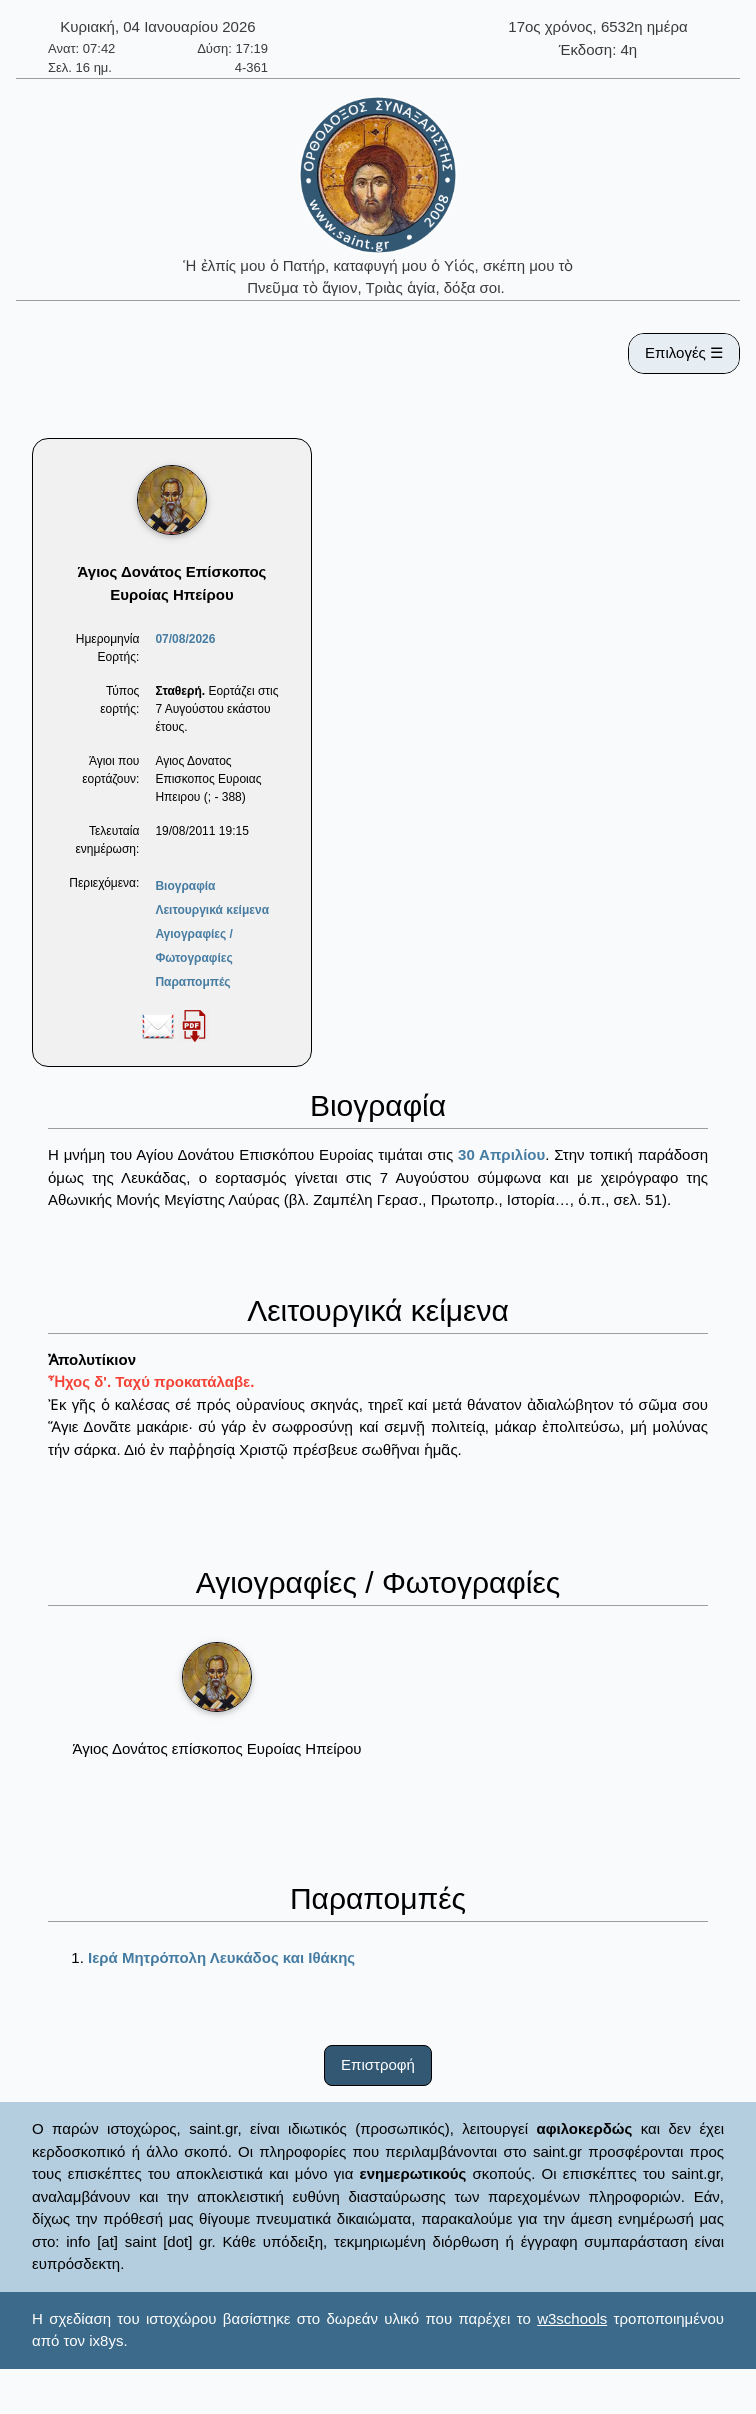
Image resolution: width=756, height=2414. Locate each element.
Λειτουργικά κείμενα (212, 910)
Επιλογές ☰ (684, 352)
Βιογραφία (185, 886)
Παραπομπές (192, 982)
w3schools (572, 2318)
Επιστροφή (378, 2064)
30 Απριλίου (501, 1154)
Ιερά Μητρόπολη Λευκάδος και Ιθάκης (221, 1957)
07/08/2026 (185, 639)
